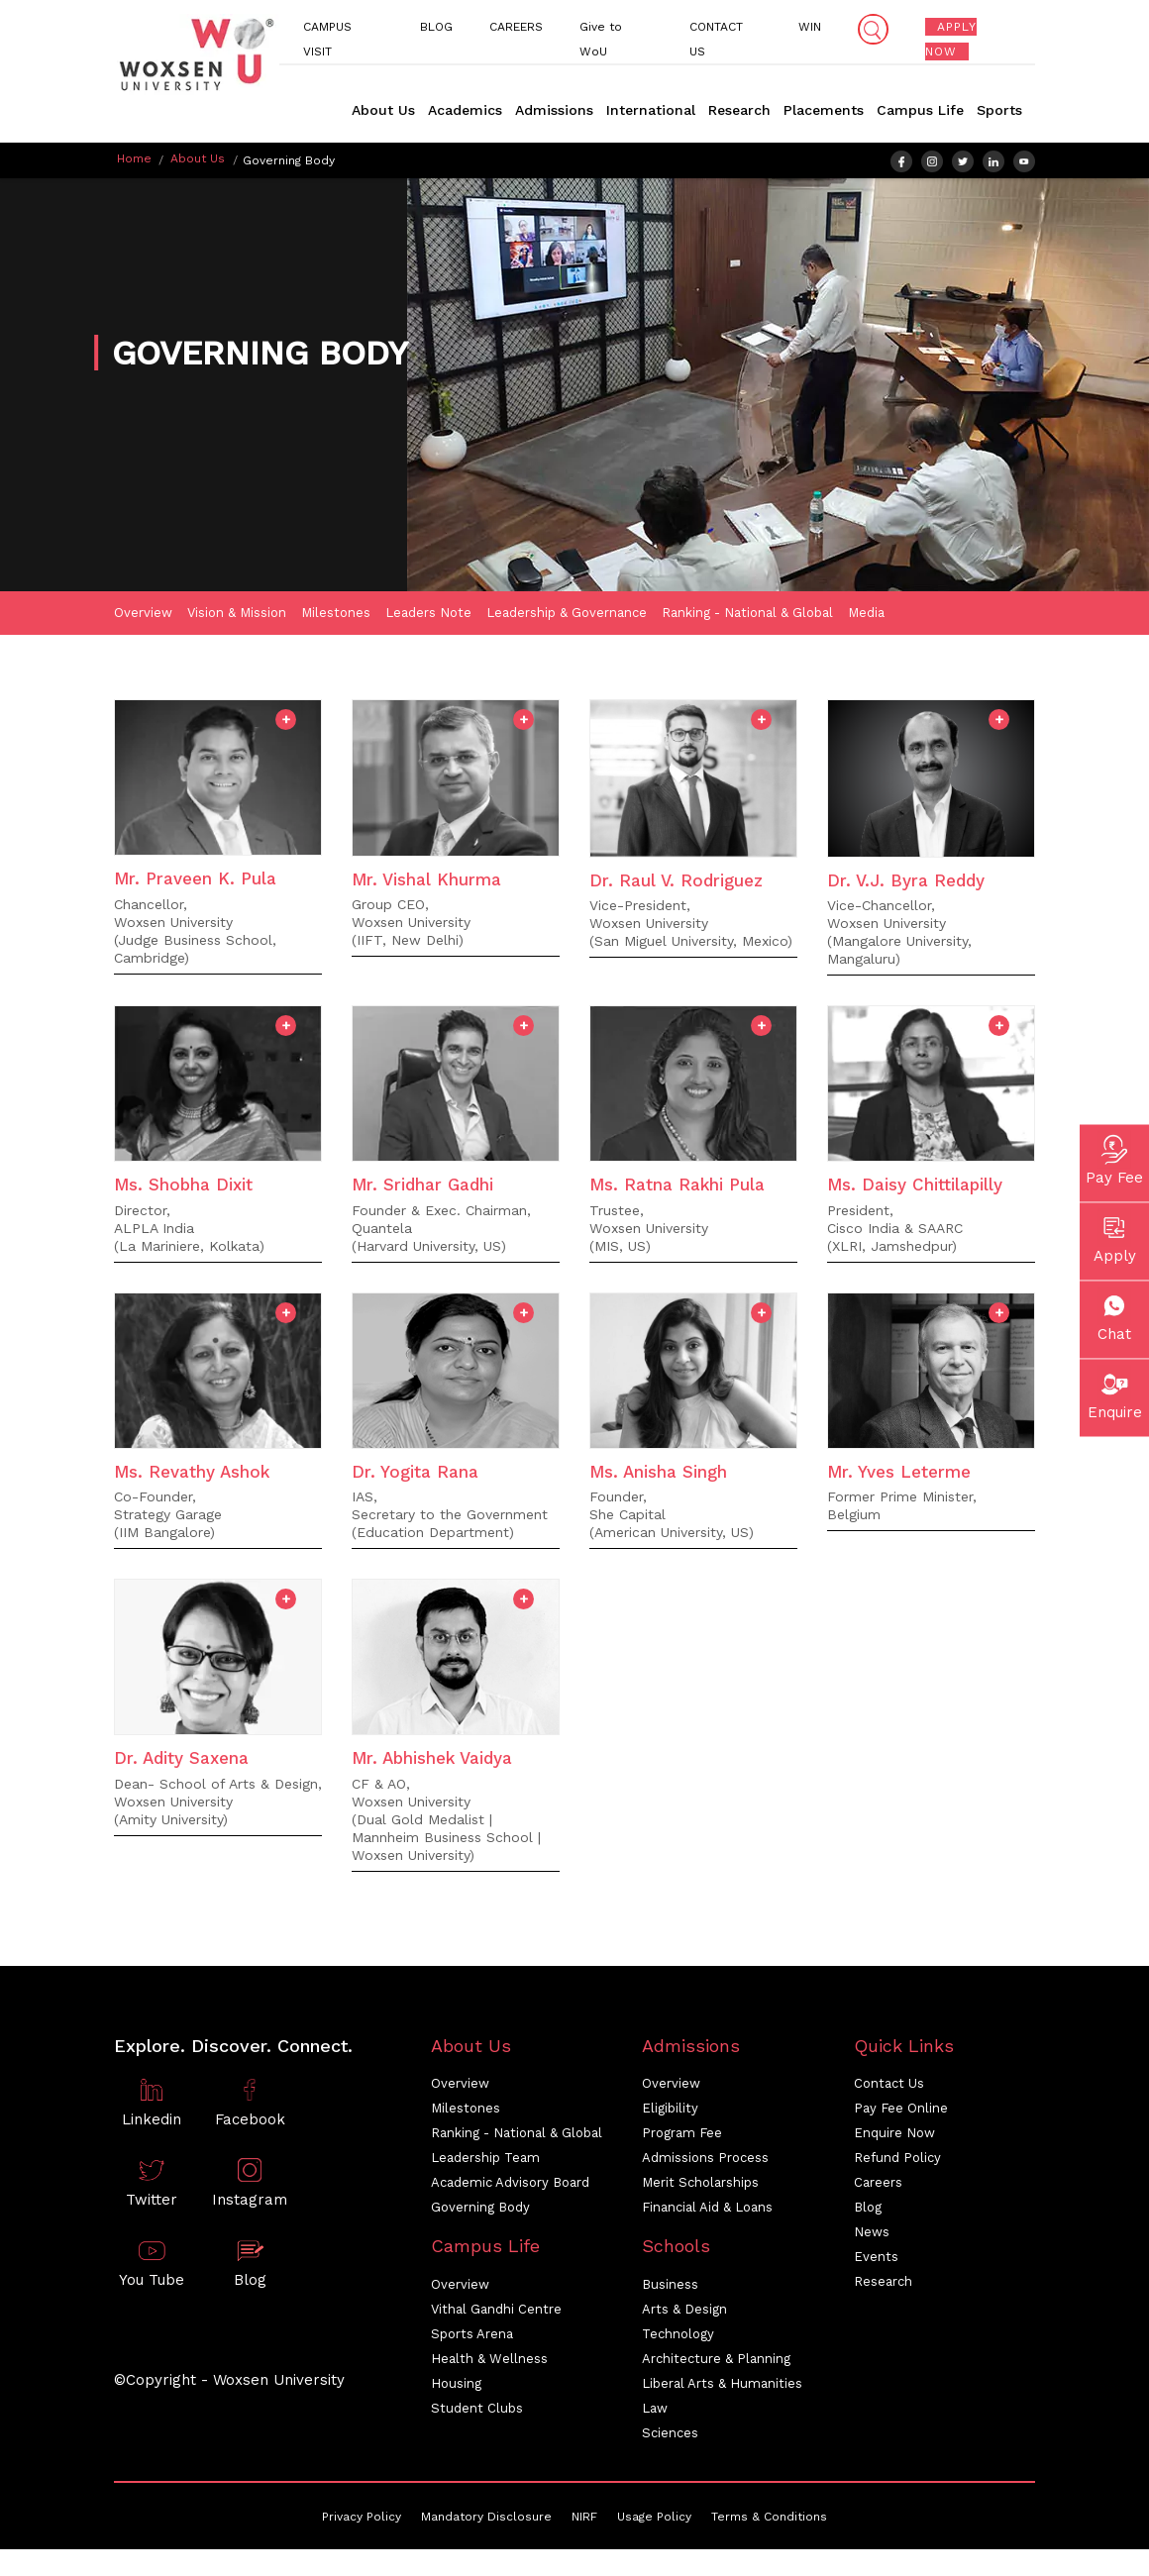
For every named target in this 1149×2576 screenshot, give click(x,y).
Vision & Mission (236, 615)
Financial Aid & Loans (707, 2210)
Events (876, 2259)
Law (655, 2411)
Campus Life (920, 110)
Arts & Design (684, 2312)
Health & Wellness (489, 2361)
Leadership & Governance (566, 615)
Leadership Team (485, 2160)
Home (134, 158)
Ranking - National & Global (747, 615)
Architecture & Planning (716, 2361)
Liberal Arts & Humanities (722, 2386)
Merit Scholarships (700, 2185)
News (871, 2234)
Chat (1114, 1314)
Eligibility (670, 2111)
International (650, 110)
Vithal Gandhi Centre (496, 2312)
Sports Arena (472, 2336)
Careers (878, 2185)
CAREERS (520, 27)
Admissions (554, 110)
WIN (810, 27)
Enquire (1115, 1392)
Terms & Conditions (769, 2519)
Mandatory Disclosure (486, 2519)
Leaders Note (428, 615)
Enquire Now (894, 2135)
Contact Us (889, 2086)
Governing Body (480, 2210)
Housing (456, 2386)
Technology (678, 2336)
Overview (143, 615)
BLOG (440, 27)
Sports (999, 110)
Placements (823, 110)
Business (670, 2287)
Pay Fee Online (901, 2111)
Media (866, 615)
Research (739, 110)
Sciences (670, 2435)
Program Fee (682, 2135)
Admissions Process (705, 2160)
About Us (383, 110)
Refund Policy (897, 2160)
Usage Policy (654, 2519)
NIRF (584, 2519)
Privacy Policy (361, 2519)
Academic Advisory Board (510, 2185)
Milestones (335, 615)
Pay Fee (1114, 1157)
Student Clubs (477, 2411)
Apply (1115, 1236)
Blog (868, 2210)
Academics (465, 110)
